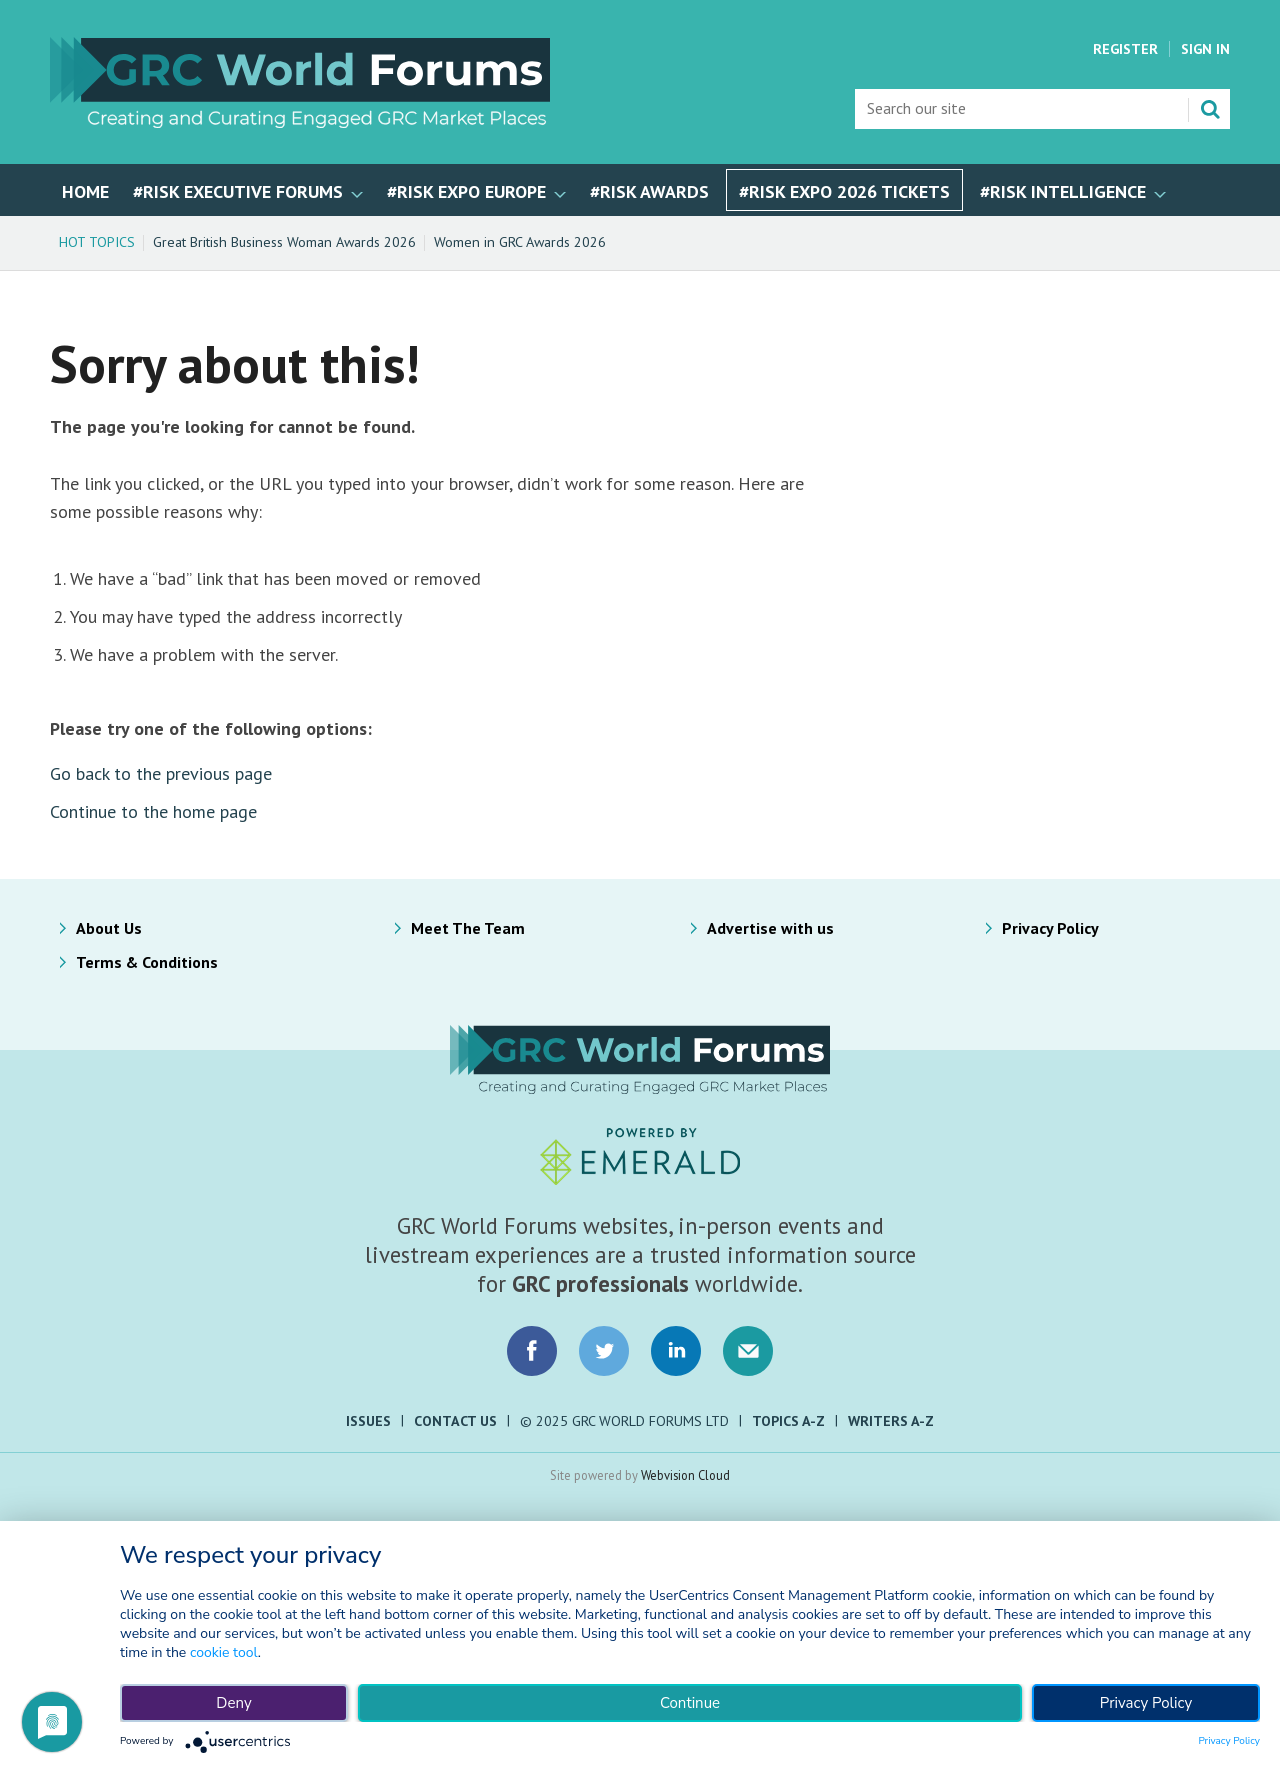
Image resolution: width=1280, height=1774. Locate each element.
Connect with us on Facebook (532, 1351)
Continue (690, 1703)
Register (1125, 49)
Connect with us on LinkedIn (676, 1351)
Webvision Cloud (685, 1475)
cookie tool (224, 1652)
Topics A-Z (788, 1421)
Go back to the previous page (161, 773)
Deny (233, 1703)
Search (1210, 109)
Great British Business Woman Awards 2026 (284, 242)
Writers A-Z (891, 1421)
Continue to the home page (153, 811)
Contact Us (455, 1421)
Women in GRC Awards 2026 (520, 242)
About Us (109, 928)
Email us (748, 1351)
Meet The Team (468, 928)
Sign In (1205, 49)
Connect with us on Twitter (604, 1351)
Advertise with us (770, 928)
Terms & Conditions (147, 962)
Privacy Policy (1050, 928)
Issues (368, 1421)
